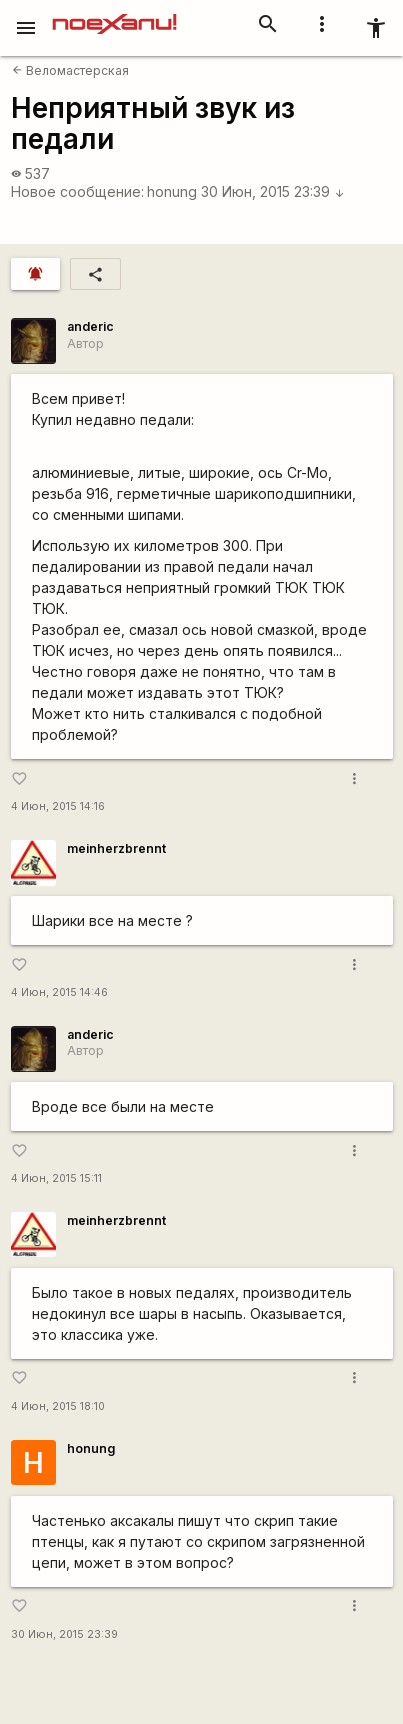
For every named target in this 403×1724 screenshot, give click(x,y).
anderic (90, 326)
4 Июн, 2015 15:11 (56, 1178)
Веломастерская (70, 70)
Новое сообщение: (77, 191)
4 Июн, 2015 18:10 (58, 1406)
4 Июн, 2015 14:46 (59, 992)
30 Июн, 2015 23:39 (273, 191)
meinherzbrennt (116, 848)
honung (172, 191)
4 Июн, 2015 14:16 (58, 806)
